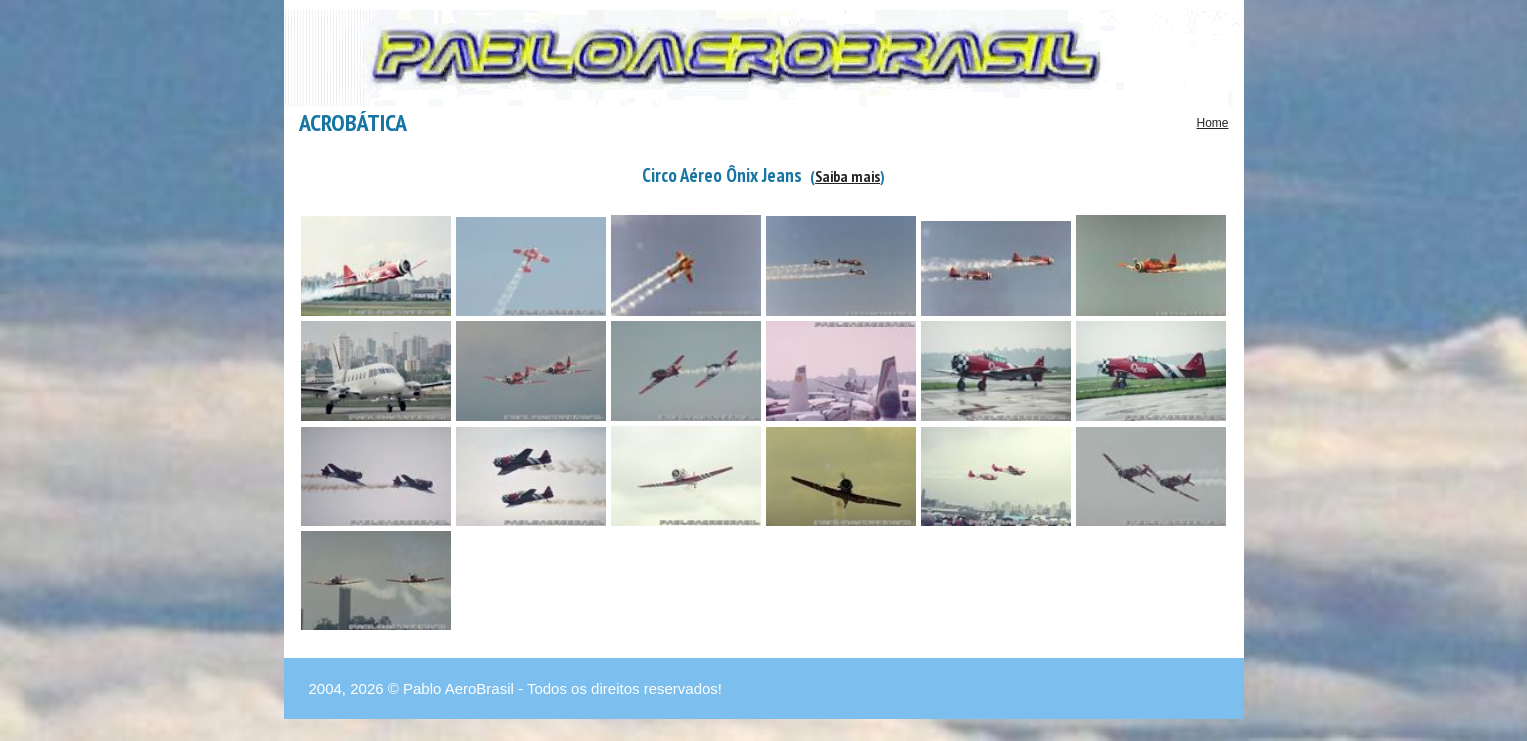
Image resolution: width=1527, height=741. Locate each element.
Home (1212, 123)
